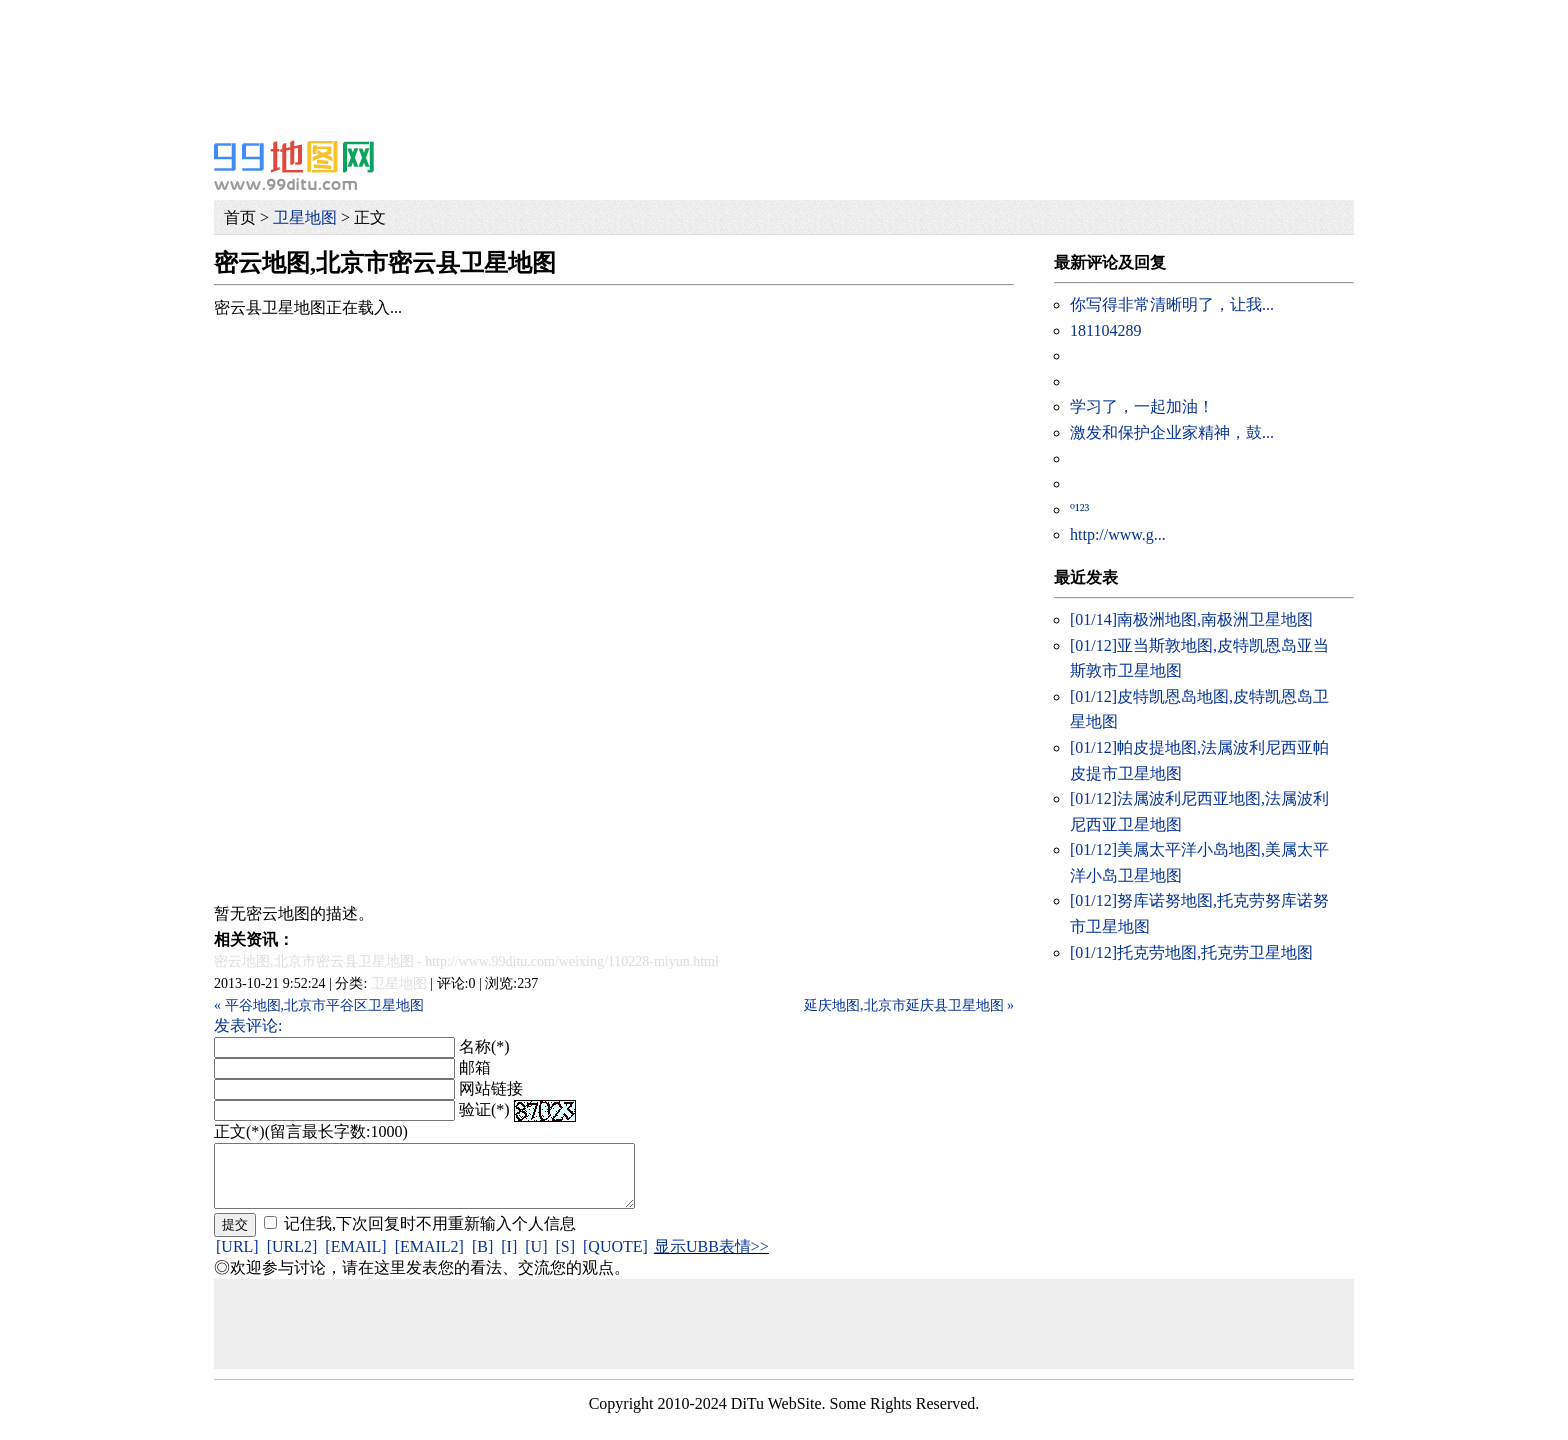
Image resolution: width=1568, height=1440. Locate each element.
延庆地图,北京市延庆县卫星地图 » (909, 1005)
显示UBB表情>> (711, 1258)
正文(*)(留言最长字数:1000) (311, 1131)
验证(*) (484, 1109)
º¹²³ (1079, 509)
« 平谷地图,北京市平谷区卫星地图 (319, 1005)
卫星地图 (305, 217)
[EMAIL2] (429, 1258)
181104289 (1105, 330)
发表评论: (248, 1025)
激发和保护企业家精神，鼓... (1172, 432)
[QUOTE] (615, 1258)
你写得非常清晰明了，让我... (1172, 304)
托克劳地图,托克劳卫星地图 (1191, 952)
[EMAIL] (355, 1258)
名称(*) (484, 1046)
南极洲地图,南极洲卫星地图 (1191, 619)
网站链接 (491, 1088)
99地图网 (294, 165)
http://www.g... (1118, 534)
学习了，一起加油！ (1142, 406)
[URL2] (292, 1258)
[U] (536, 1258)
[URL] (237, 1258)
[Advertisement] (600, 45)
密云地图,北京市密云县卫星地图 (314, 961)
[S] (565, 1258)
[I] (509, 1258)
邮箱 (475, 1067)
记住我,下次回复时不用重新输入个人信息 (430, 1235)
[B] (482, 1258)
